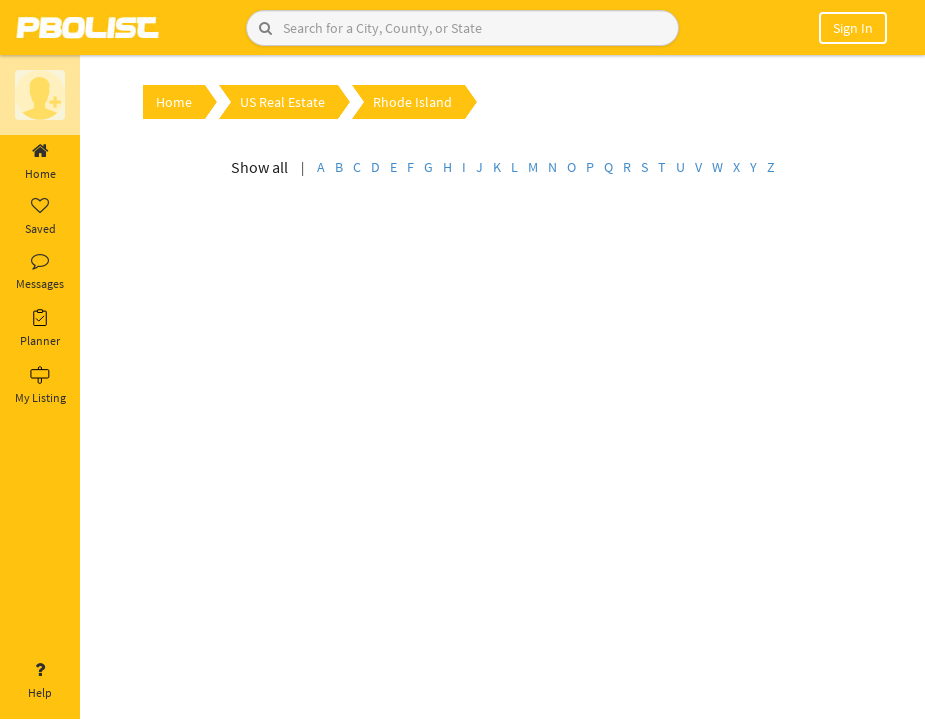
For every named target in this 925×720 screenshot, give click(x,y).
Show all (259, 167)
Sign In (853, 28)
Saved (40, 217)
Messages (40, 272)
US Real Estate (282, 102)
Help (40, 681)
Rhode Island (412, 102)
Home (40, 162)
